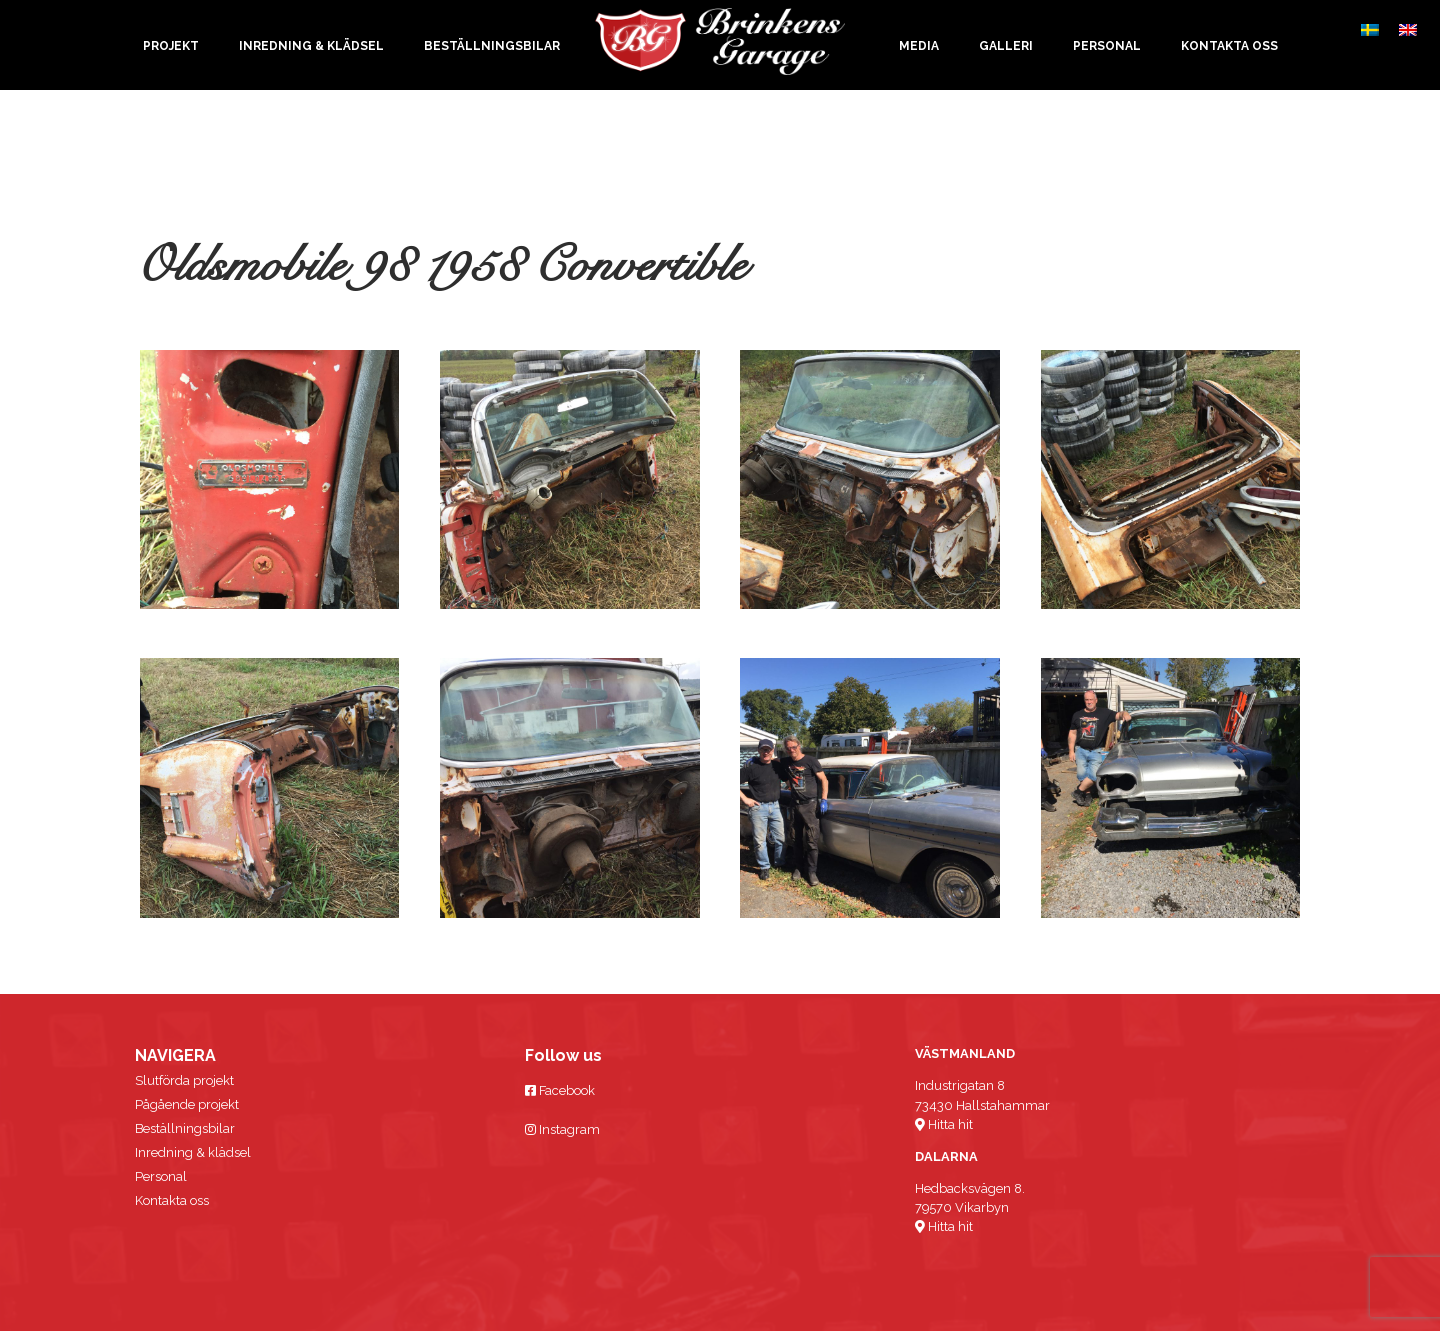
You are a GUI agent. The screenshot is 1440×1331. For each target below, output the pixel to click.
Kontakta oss (1229, 46)
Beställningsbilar (492, 46)
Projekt (171, 46)
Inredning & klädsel (311, 46)
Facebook (560, 1090)
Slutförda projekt (184, 1080)
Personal (1107, 46)
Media (919, 46)
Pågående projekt (187, 1104)
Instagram (562, 1129)
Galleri (1006, 46)
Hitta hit (944, 1124)
